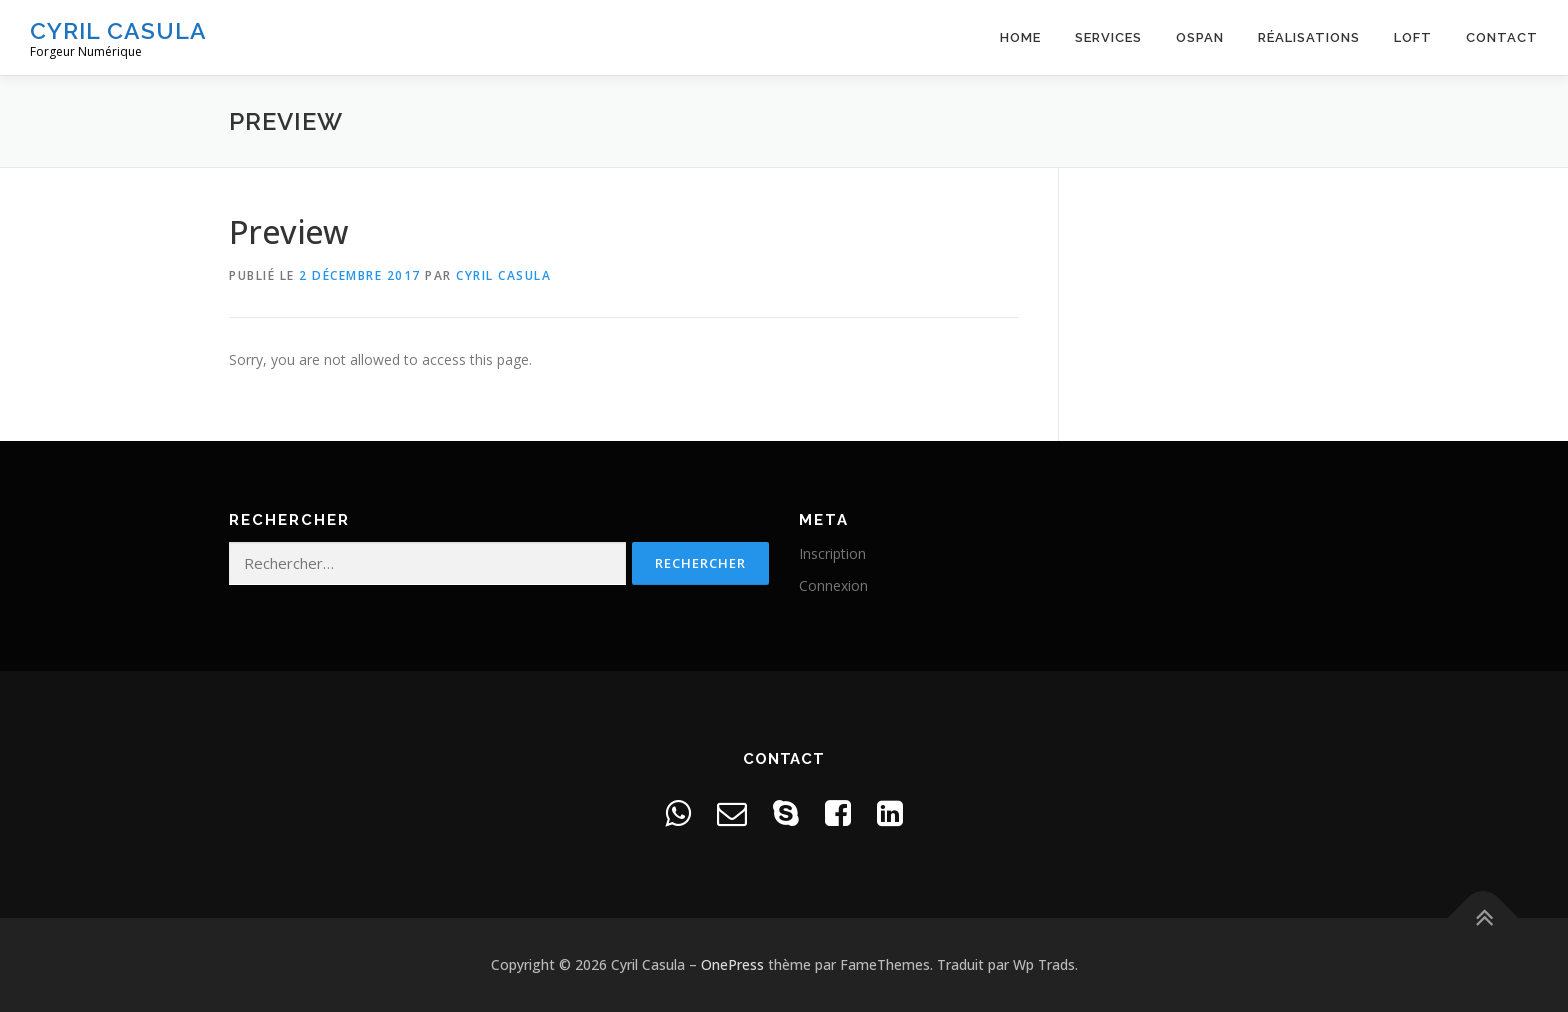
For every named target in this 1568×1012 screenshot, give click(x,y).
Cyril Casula (118, 30)
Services (1108, 37)
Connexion (833, 585)
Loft (1413, 37)
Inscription (832, 553)
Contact (1502, 37)
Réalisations (1309, 37)
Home (1020, 37)
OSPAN (1200, 37)
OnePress (732, 964)
